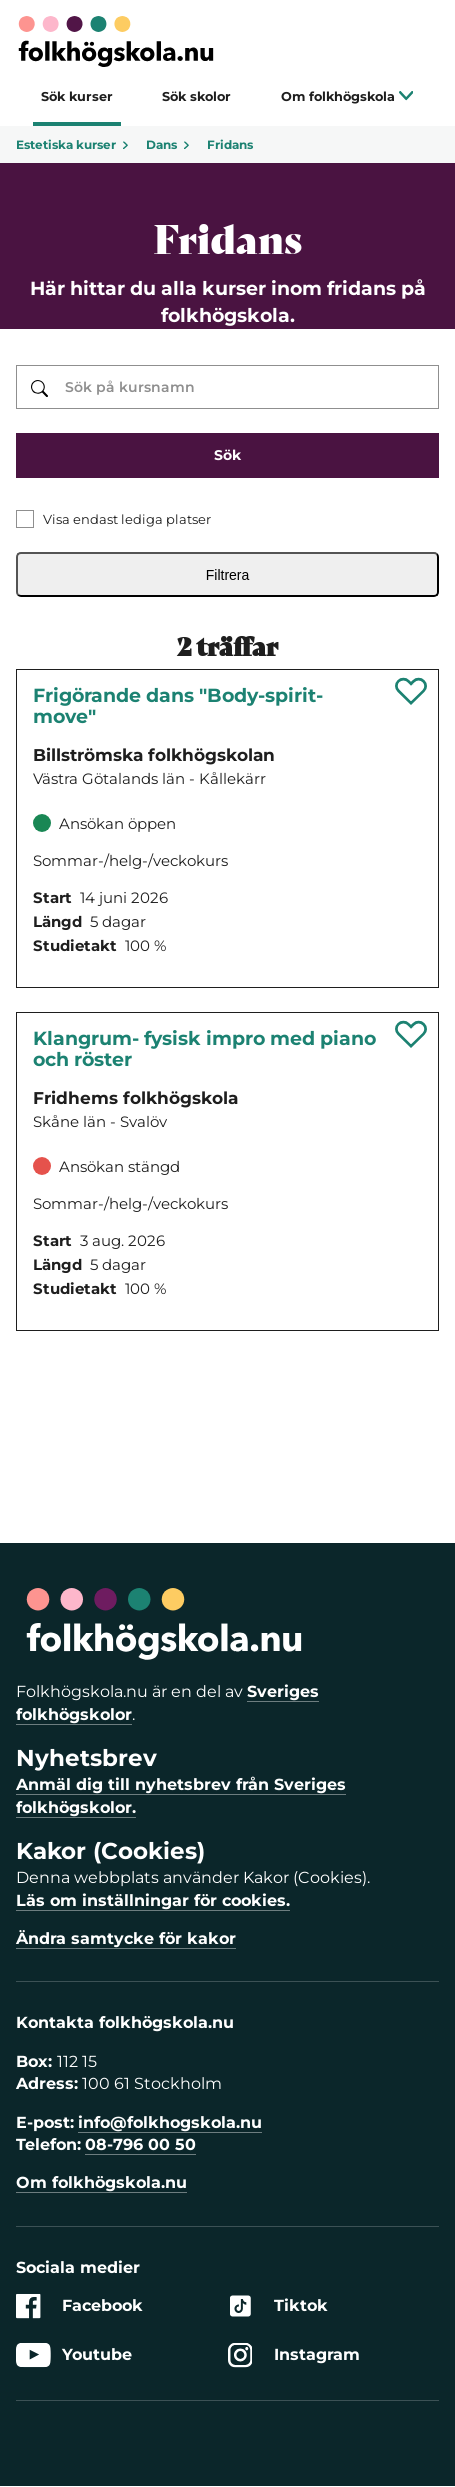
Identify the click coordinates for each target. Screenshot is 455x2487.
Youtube (74, 2354)
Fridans (230, 144)
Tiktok (278, 2306)
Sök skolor (196, 96)
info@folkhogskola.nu (170, 2122)
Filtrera (228, 575)
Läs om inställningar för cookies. (153, 1900)
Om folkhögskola (347, 96)
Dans (168, 144)
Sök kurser (77, 96)
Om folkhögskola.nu (101, 2182)
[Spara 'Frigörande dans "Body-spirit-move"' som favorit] (411, 691)
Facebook (79, 2306)
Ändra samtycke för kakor (126, 1938)
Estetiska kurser (73, 144)
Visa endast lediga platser (127, 519)
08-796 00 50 (140, 2144)
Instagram (294, 2354)
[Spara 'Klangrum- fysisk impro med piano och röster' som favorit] (411, 1034)
